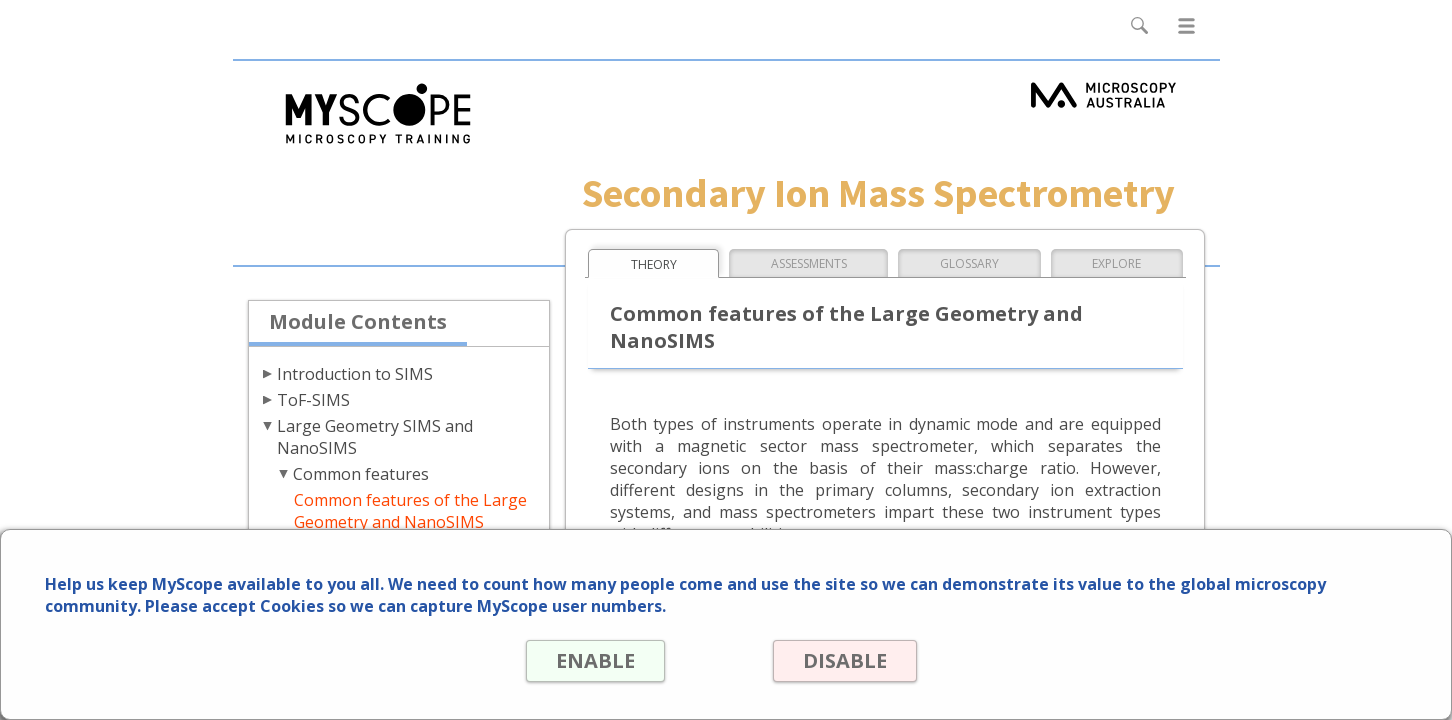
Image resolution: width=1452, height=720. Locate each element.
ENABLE (595, 660)
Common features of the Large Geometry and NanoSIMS (410, 511)
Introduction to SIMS (355, 374)
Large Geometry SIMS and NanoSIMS (375, 437)
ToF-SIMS (313, 400)
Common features (361, 474)
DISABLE (845, 660)
